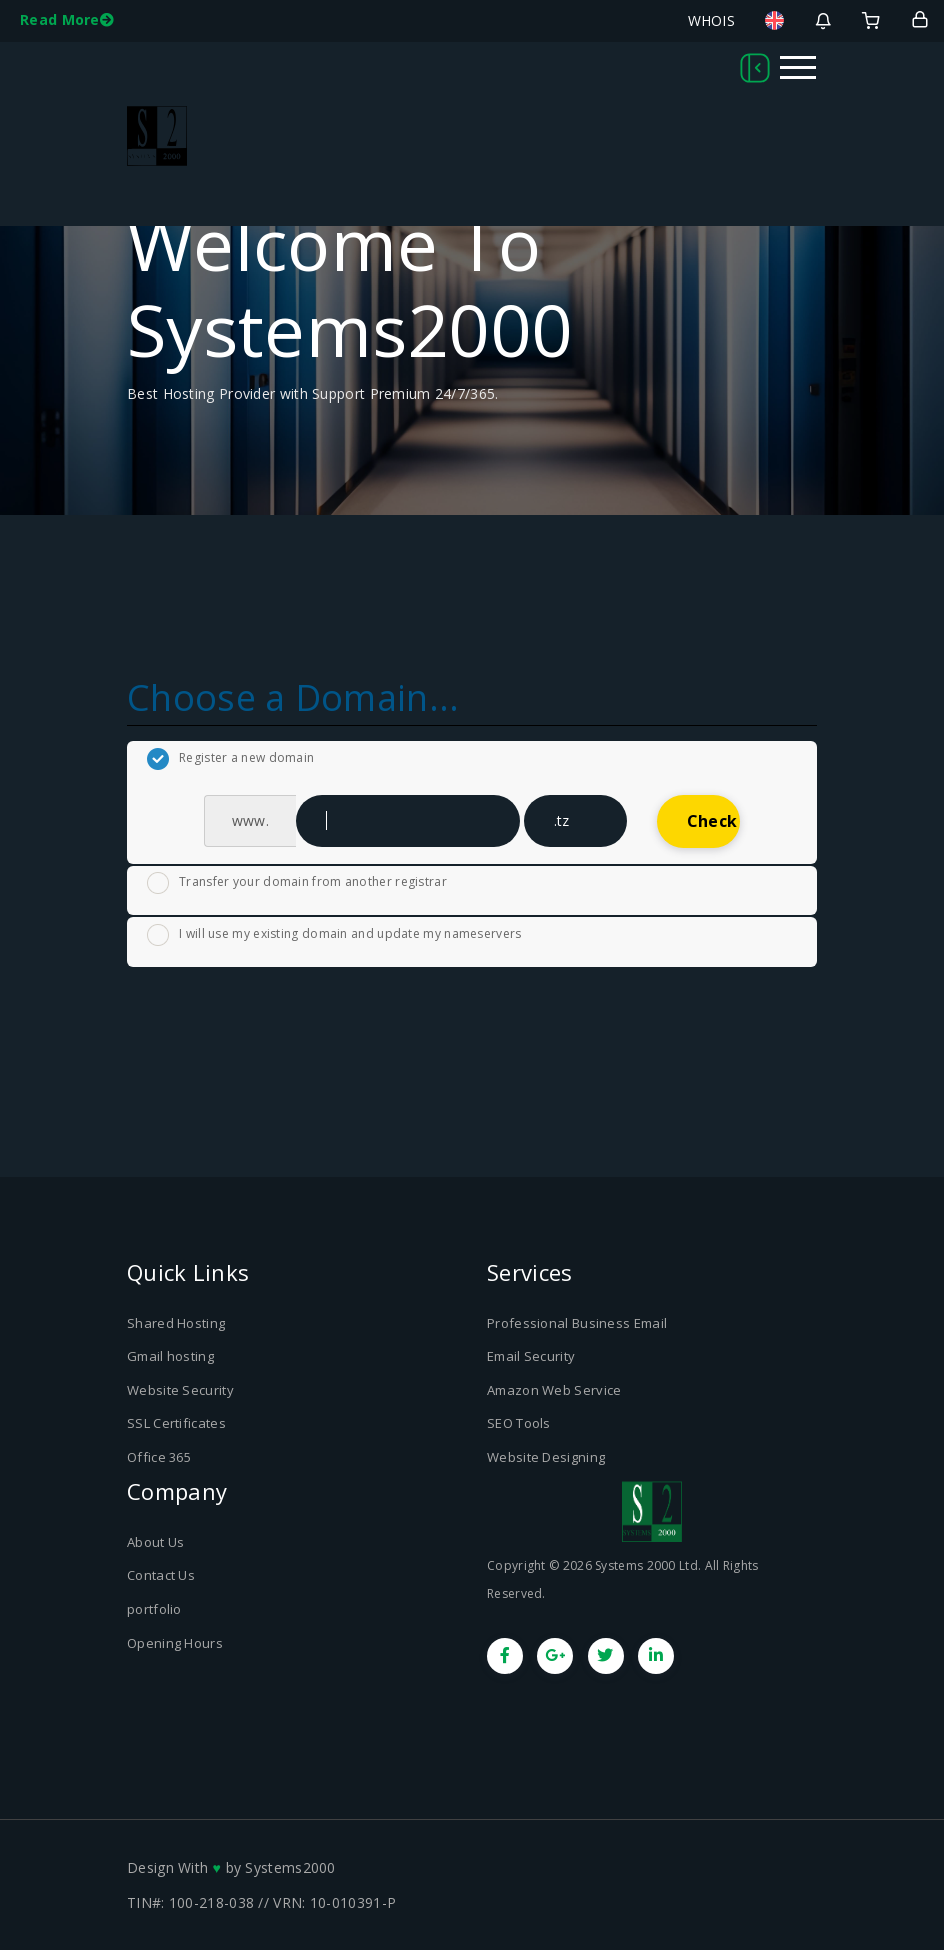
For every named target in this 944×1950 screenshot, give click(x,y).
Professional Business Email (577, 1323)
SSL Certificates (176, 1423)
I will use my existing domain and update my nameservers (334, 935)
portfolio (154, 1609)
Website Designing (546, 1457)
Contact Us (161, 1575)
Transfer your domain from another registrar (297, 883)
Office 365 (159, 1457)
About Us (155, 1542)
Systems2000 (290, 1867)
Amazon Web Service (554, 1390)
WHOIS (712, 20)
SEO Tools (519, 1423)
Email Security (531, 1356)
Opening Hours (175, 1643)
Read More (67, 19)
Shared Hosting (176, 1323)
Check (712, 821)
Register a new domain (230, 759)
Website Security (180, 1390)
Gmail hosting (170, 1356)
